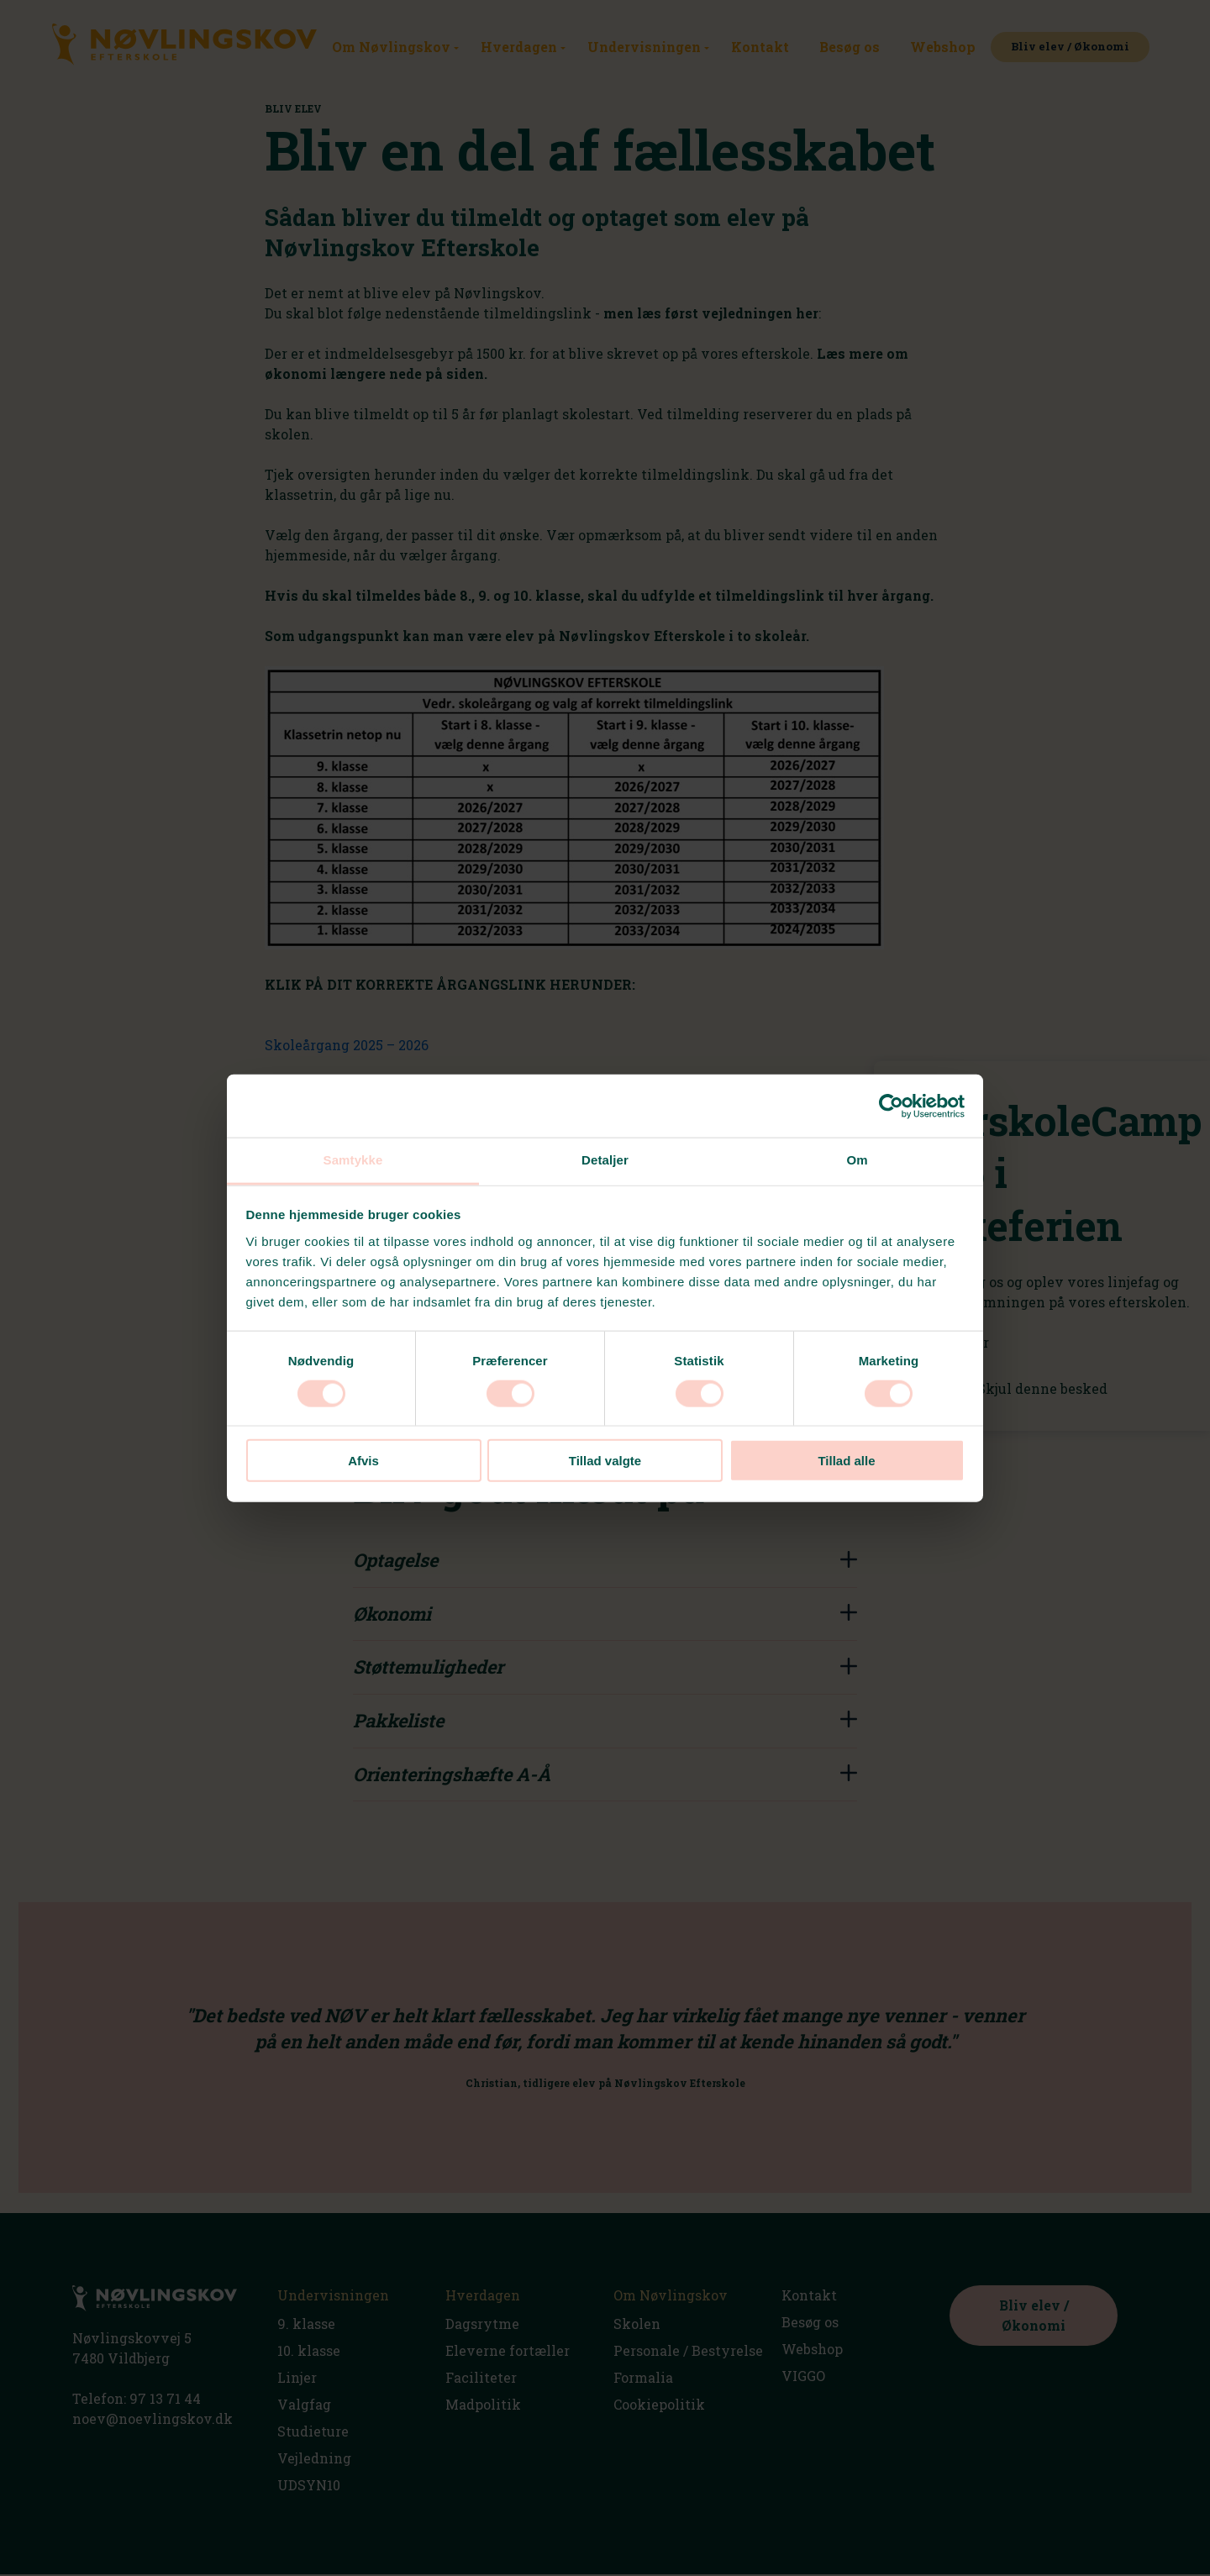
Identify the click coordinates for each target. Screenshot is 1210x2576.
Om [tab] (856, 1160)
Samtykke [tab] (353, 1160)
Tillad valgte (605, 1461)
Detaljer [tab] (605, 1160)
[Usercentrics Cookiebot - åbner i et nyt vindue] (891, 1105)
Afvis (363, 1461)
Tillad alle (846, 1461)
